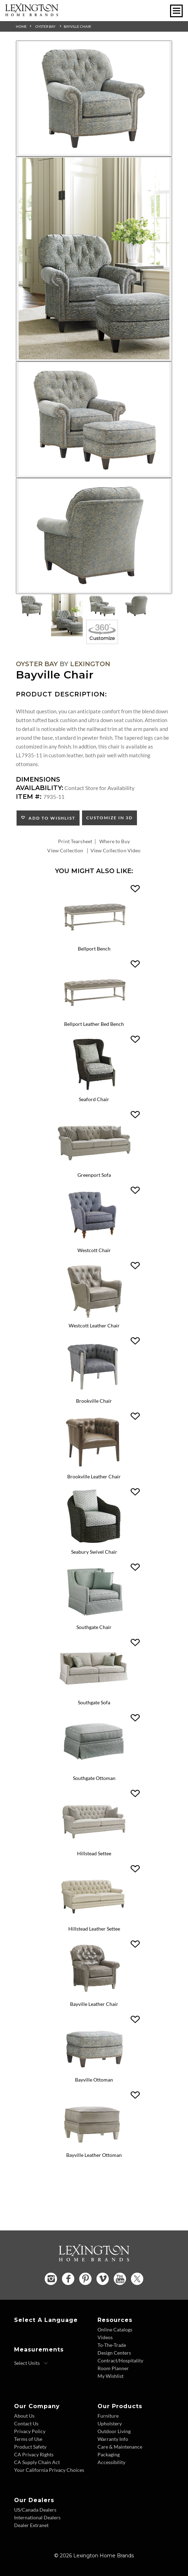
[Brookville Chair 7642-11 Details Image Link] (94, 1392)
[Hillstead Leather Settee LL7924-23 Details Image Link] (94, 1920)
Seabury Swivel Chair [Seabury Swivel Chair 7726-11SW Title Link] (94, 1552)
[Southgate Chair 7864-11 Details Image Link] (94, 1619)
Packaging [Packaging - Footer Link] (109, 2454)
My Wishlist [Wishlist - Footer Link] (111, 2376)
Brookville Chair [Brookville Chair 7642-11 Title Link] (94, 1401)
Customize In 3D (109, 817)
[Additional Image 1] (94, 98)
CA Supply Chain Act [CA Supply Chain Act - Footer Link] (37, 2462)
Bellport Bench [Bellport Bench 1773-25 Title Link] (94, 949)
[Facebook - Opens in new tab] (68, 2279)
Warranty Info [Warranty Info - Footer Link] (113, 2439)
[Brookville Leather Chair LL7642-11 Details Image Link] (94, 1468)
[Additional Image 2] (94, 259)
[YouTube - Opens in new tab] (120, 2279)
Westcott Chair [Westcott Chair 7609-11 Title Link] (94, 1250)
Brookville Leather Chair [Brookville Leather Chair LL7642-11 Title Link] (94, 1476)
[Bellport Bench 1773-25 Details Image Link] (94, 940)
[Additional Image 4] (94, 536)
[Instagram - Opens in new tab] (51, 2279)
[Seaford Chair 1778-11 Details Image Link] (94, 1091)
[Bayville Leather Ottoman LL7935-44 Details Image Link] (94, 2146)
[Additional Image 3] (94, 419)
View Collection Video (115, 850)
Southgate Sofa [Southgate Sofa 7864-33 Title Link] (94, 1702)
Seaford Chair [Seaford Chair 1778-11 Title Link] (94, 1099)
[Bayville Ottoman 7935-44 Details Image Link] (94, 2071)
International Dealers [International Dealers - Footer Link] (37, 2517)
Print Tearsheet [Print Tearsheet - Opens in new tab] (75, 841)
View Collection (65, 850)
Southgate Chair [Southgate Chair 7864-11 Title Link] (94, 1627)
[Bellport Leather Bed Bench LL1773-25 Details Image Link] (94, 1015)
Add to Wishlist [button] (50, 818)
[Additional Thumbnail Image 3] (102, 606)
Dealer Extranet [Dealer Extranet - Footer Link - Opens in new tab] (31, 2525)
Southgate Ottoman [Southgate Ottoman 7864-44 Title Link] (94, 1778)
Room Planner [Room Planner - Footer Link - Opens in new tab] (113, 2368)
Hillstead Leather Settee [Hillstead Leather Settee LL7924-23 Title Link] (94, 1929)
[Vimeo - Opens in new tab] (102, 2279)
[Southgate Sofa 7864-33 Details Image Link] (94, 1694)
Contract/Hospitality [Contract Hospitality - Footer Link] (120, 2360)
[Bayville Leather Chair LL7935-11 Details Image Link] (94, 1996)
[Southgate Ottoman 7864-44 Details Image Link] (94, 1770)
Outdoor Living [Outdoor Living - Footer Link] (114, 2431)
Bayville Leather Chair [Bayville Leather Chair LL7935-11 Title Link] (94, 2004)
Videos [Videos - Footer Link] (105, 2337)
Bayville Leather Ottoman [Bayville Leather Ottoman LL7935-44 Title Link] (94, 2155)
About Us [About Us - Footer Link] (24, 2416)
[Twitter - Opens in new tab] (137, 2279)
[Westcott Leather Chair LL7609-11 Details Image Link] (94, 1317)
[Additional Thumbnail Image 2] (67, 615)
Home (21, 26)
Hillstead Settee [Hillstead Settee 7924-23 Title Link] (94, 1853)
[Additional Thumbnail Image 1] (32, 606)
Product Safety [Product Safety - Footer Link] (30, 2447)
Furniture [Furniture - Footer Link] (108, 2416)
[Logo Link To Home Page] (31, 14)
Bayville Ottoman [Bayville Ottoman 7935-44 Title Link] (94, 2080)
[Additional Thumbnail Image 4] (137, 606)
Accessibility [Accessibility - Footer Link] (111, 2462)
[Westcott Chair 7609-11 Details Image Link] (94, 1242)
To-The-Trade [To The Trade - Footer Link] (112, 2345)
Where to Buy (114, 841)
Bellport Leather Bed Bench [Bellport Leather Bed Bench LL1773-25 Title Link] (94, 1024)
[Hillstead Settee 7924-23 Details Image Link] (94, 1845)
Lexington (90, 664)
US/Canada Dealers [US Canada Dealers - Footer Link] (35, 2510)
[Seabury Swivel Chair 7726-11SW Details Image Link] (94, 1543)
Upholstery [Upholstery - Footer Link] (110, 2423)
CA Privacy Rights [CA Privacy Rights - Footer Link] (34, 2454)
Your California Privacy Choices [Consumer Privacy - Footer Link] (49, 2470)
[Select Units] (31, 2363)
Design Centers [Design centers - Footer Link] (114, 2353)
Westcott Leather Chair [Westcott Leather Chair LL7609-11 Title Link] (94, 1325)
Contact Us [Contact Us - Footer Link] (26, 2423)
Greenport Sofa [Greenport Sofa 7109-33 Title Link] (94, 1175)
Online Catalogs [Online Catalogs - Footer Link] (115, 2329)
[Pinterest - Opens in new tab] (85, 2279)
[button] (135, 889)
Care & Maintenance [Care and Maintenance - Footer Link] (120, 2447)
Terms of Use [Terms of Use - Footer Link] (28, 2439)
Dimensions (38, 779)
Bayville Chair (77, 26)
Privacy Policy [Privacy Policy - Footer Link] (29, 2431)
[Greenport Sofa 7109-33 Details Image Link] (94, 1166)
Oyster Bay (45, 26)
